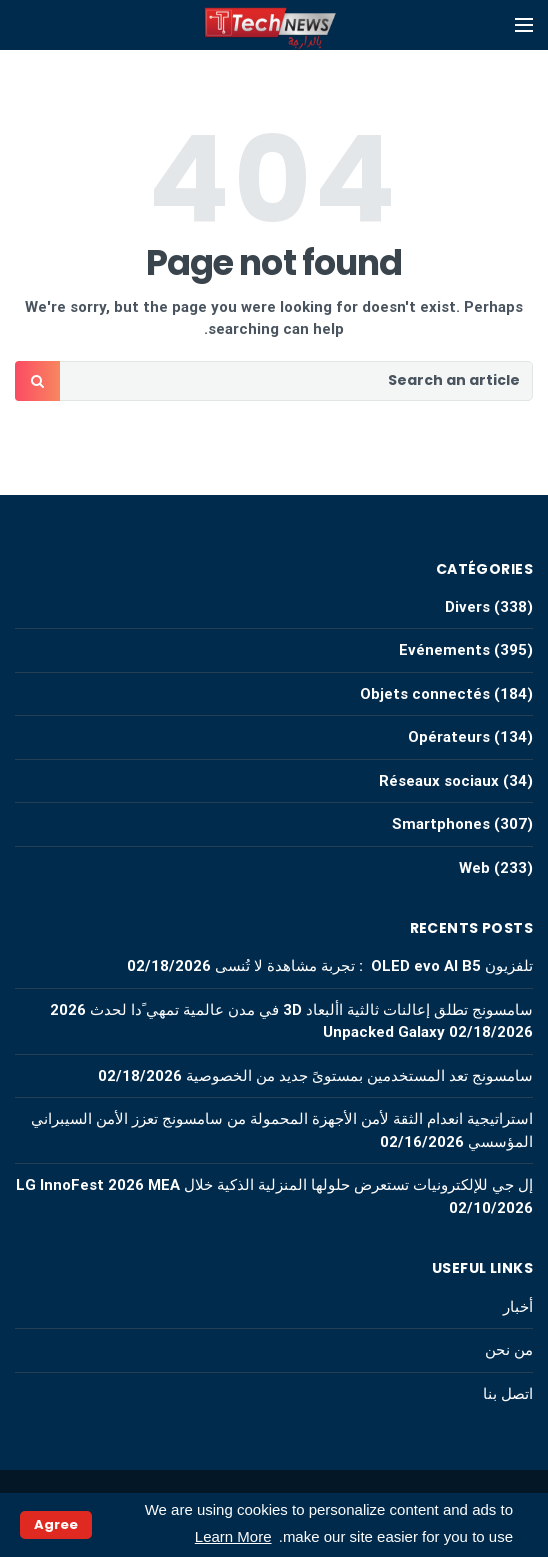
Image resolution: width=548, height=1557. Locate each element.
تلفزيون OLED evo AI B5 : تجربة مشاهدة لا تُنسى (374, 966)
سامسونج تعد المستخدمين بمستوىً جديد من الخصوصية (359, 1076)
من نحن (509, 1350)
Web (474, 868)
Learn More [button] (233, 1536)
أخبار (518, 1307)
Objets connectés (425, 694)
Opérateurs (449, 737)
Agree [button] (56, 1524)
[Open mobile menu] (524, 25)
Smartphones (441, 824)
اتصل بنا (508, 1394)
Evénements (444, 650)
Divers (467, 607)
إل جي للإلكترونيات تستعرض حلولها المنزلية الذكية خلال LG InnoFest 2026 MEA (274, 1185)
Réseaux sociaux (439, 781)
